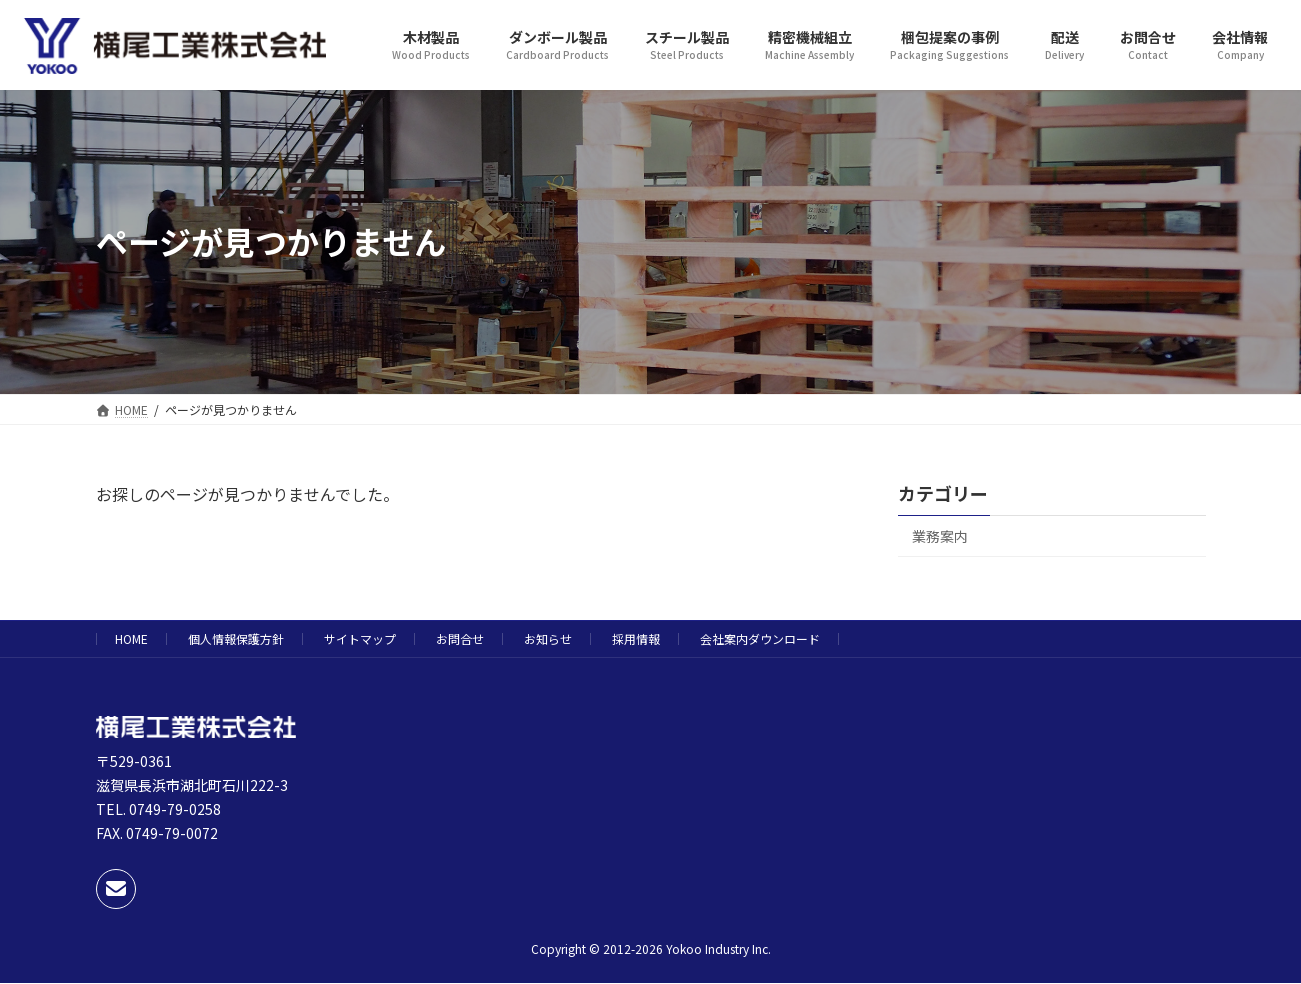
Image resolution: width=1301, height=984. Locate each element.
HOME (131, 638)
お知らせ (548, 638)
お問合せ (460, 638)
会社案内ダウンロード (760, 638)
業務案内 (940, 536)
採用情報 (636, 638)
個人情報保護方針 (236, 638)
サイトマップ (360, 638)
